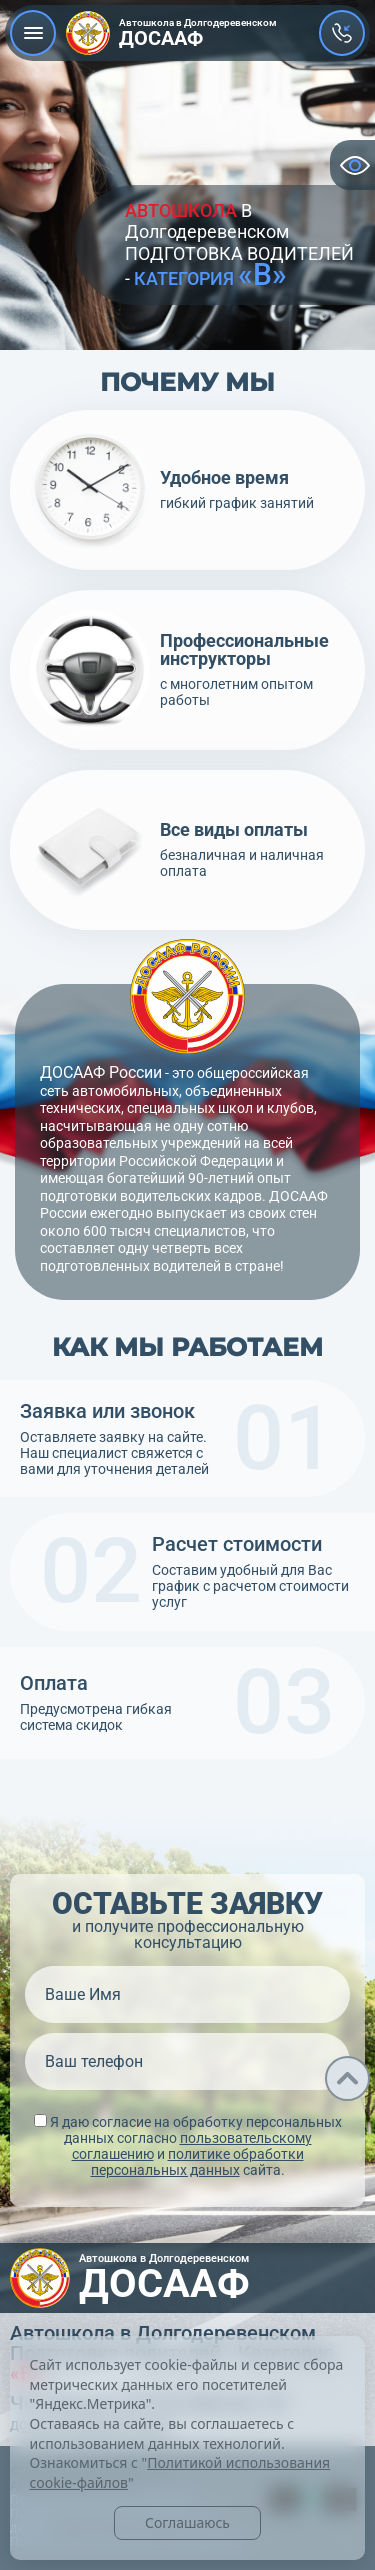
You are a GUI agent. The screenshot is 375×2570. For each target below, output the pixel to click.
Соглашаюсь (187, 2522)
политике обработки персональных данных (197, 2162)
